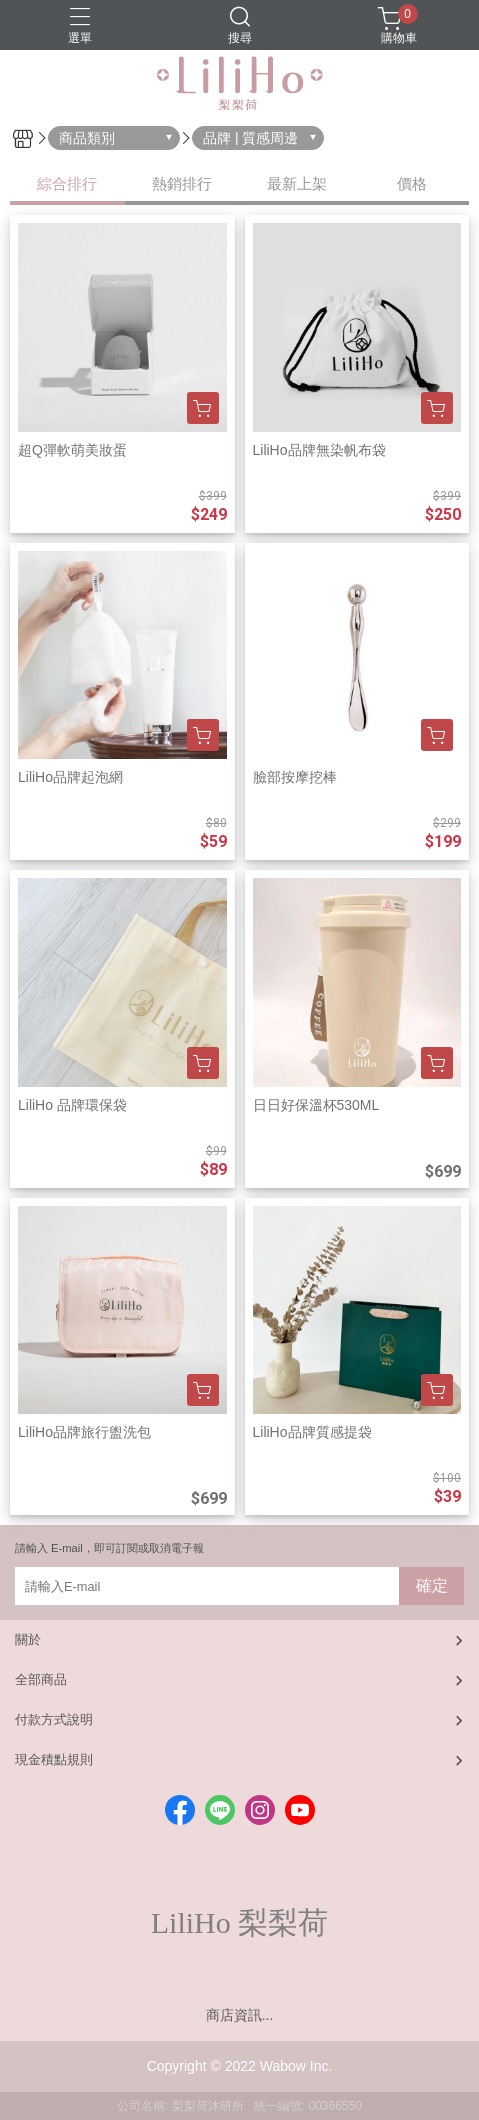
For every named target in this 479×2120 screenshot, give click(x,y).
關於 (28, 1639)
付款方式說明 (54, 1719)
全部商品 (41, 1679)
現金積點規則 (54, 1759)
